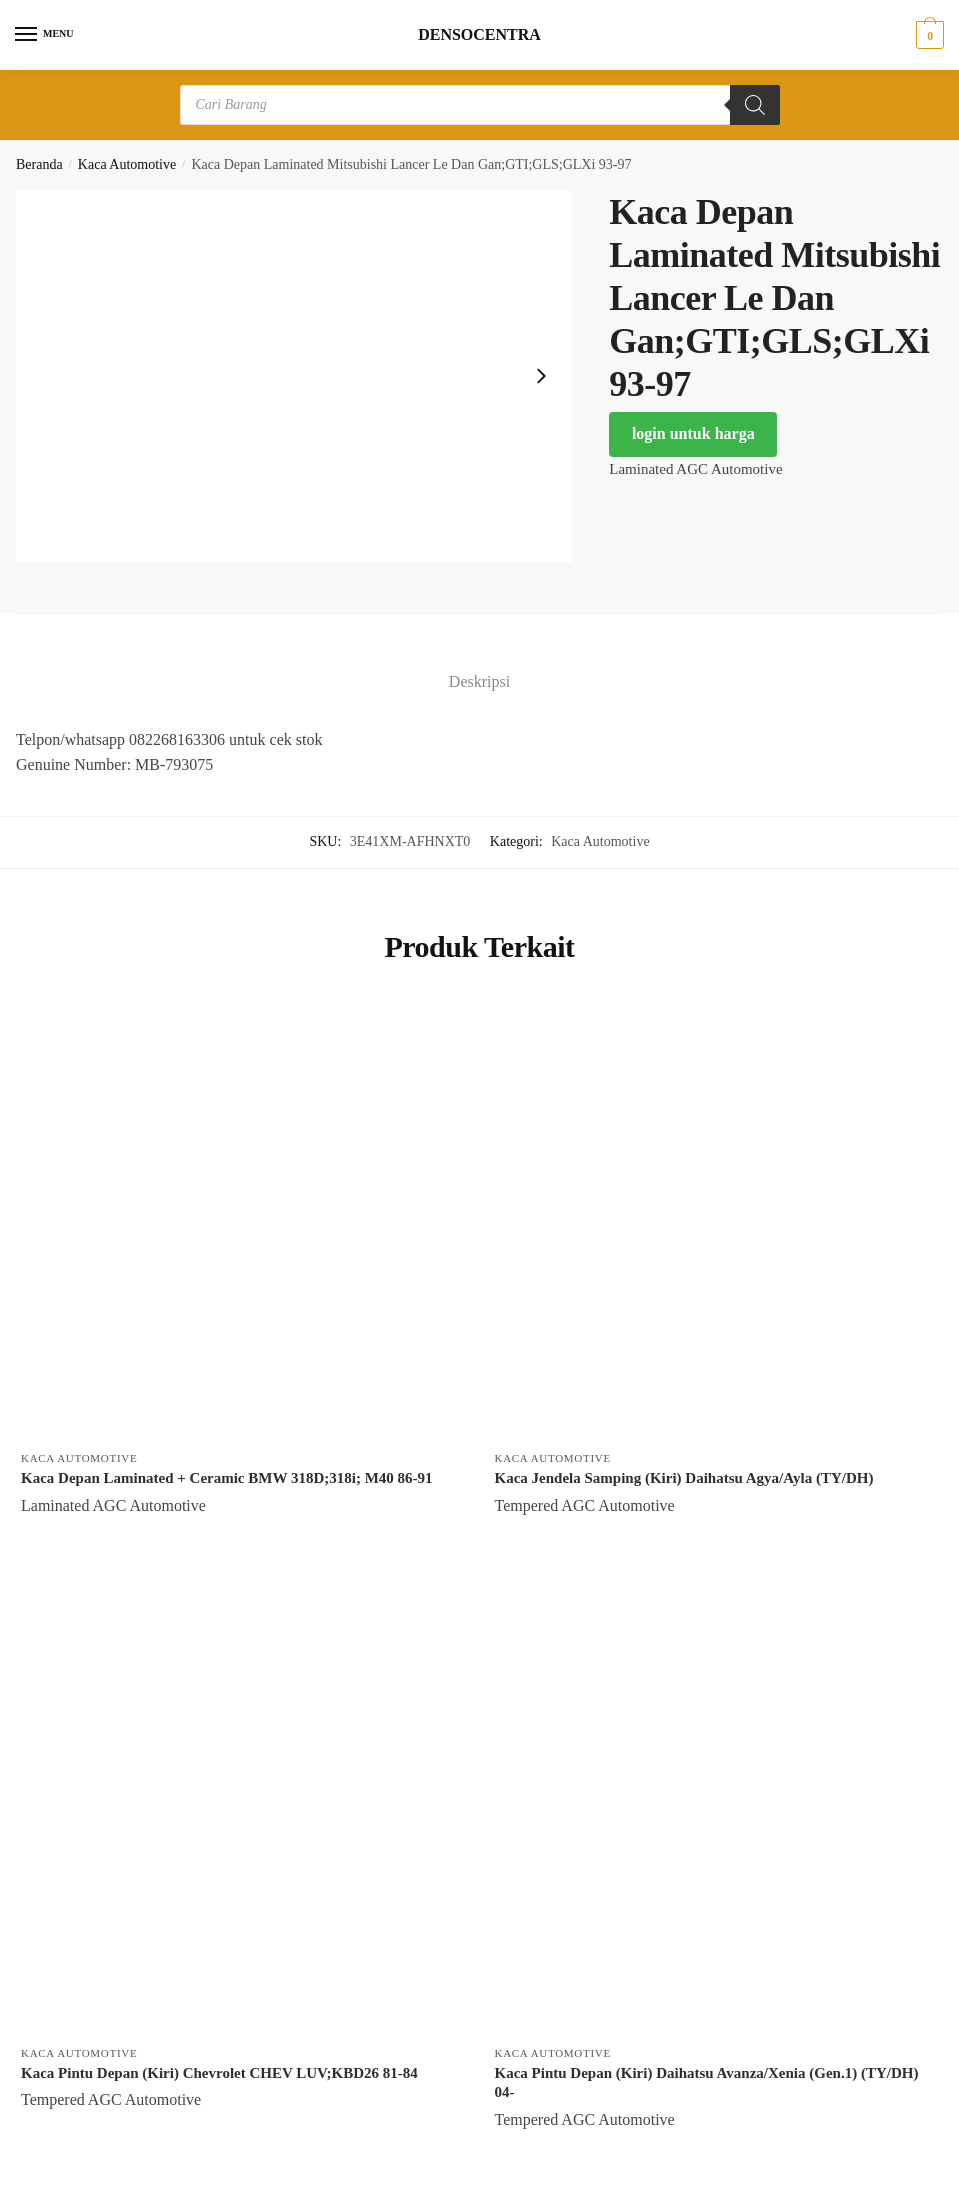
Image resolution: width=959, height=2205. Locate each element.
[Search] (755, 105)
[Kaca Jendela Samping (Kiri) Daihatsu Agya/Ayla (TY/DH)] (717, 1218)
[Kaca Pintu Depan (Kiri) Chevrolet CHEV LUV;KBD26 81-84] (243, 1812)
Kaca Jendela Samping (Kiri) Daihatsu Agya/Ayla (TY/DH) (684, 1478)
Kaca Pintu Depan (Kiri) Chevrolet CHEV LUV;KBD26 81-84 (219, 2073)
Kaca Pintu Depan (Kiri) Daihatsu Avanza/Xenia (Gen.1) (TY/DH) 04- (707, 2083)
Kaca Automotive (127, 164)
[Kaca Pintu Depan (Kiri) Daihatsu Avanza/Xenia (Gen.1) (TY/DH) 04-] (717, 1812)
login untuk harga (693, 433)
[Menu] (45, 35)
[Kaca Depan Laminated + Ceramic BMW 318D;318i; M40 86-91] (243, 1218)
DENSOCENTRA (479, 35)
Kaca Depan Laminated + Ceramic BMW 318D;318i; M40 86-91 (227, 1478)
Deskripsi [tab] (479, 681)
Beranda (39, 164)
